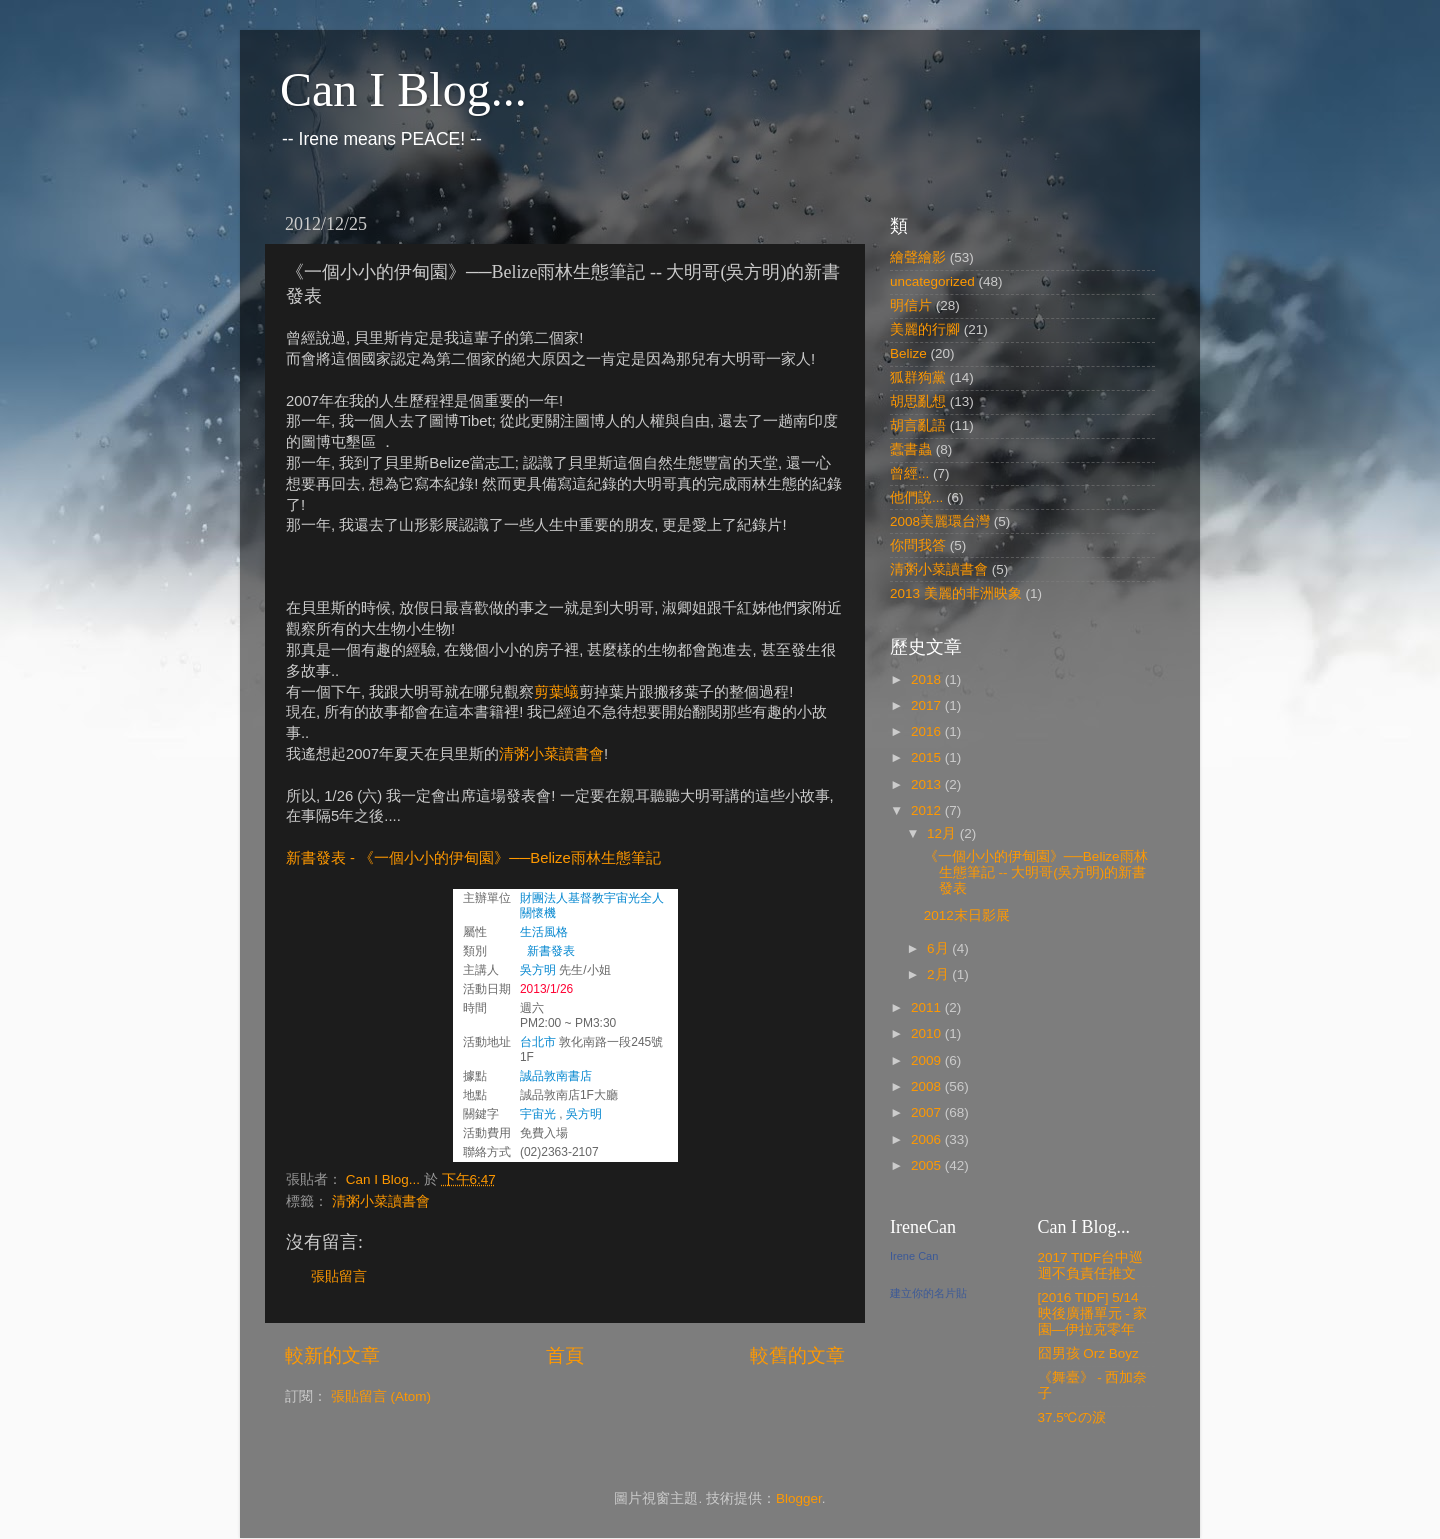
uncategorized (932, 281)
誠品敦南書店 (556, 1076)
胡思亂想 (918, 401)
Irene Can (914, 1256)
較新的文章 (332, 1355)
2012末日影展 (967, 915)
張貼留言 (339, 1276)
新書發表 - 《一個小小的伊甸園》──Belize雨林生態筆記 (473, 858)
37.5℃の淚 (1072, 1417)
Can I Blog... (403, 89)
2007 (928, 1112)
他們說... (916, 497)
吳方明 (538, 970)
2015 (928, 757)
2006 (928, 1139)
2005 (928, 1165)
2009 (928, 1060)
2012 (928, 810)
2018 (928, 679)
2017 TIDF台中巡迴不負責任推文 (1091, 1265)
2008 (928, 1086)
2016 (928, 731)
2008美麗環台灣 (940, 521)
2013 (928, 784)
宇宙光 (538, 1114)
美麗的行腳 (925, 329)
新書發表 (551, 951)
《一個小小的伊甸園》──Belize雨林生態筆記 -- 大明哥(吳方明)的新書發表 (1036, 872)
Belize (908, 353)
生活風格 (544, 932)
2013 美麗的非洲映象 (956, 593)
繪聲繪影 (918, 257)
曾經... (909, 473)
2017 (928, 705)
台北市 (538, 1042)
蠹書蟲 (911, 449)
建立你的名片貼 (928, 1293)
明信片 (911, 305)
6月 (939, 948)
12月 (943, 833)
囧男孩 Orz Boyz (1088, 1353)
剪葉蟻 (556, 692)
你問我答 (918, 545)
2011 (928, 1007)
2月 (939, 974)
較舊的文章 (797, 1355)
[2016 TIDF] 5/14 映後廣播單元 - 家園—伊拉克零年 (1093, 1313)
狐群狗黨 (918, 377)
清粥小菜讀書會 (551, 754)
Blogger (799, 1498)
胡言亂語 (918, 425)
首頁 (565, 1355)
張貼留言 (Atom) (381, 1396)
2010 (928, 1033)
